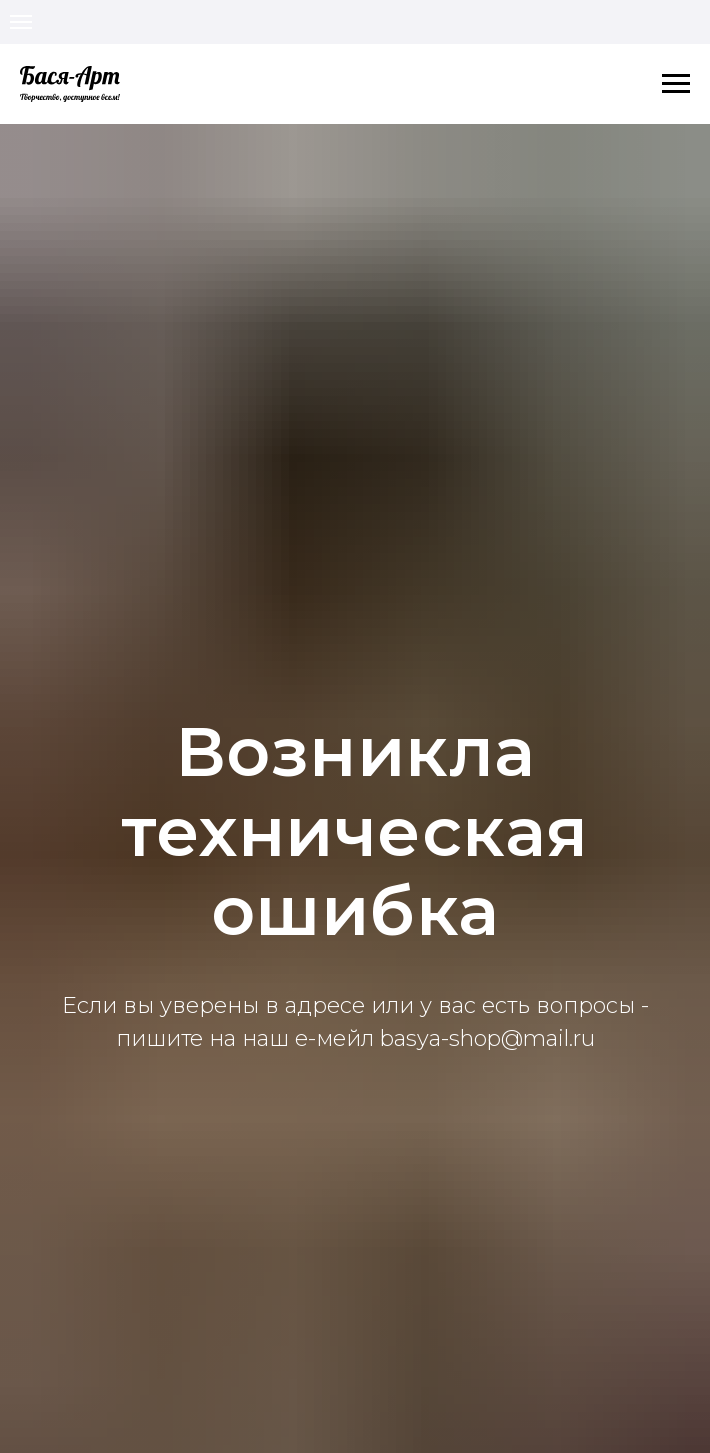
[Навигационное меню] (21, 22)
